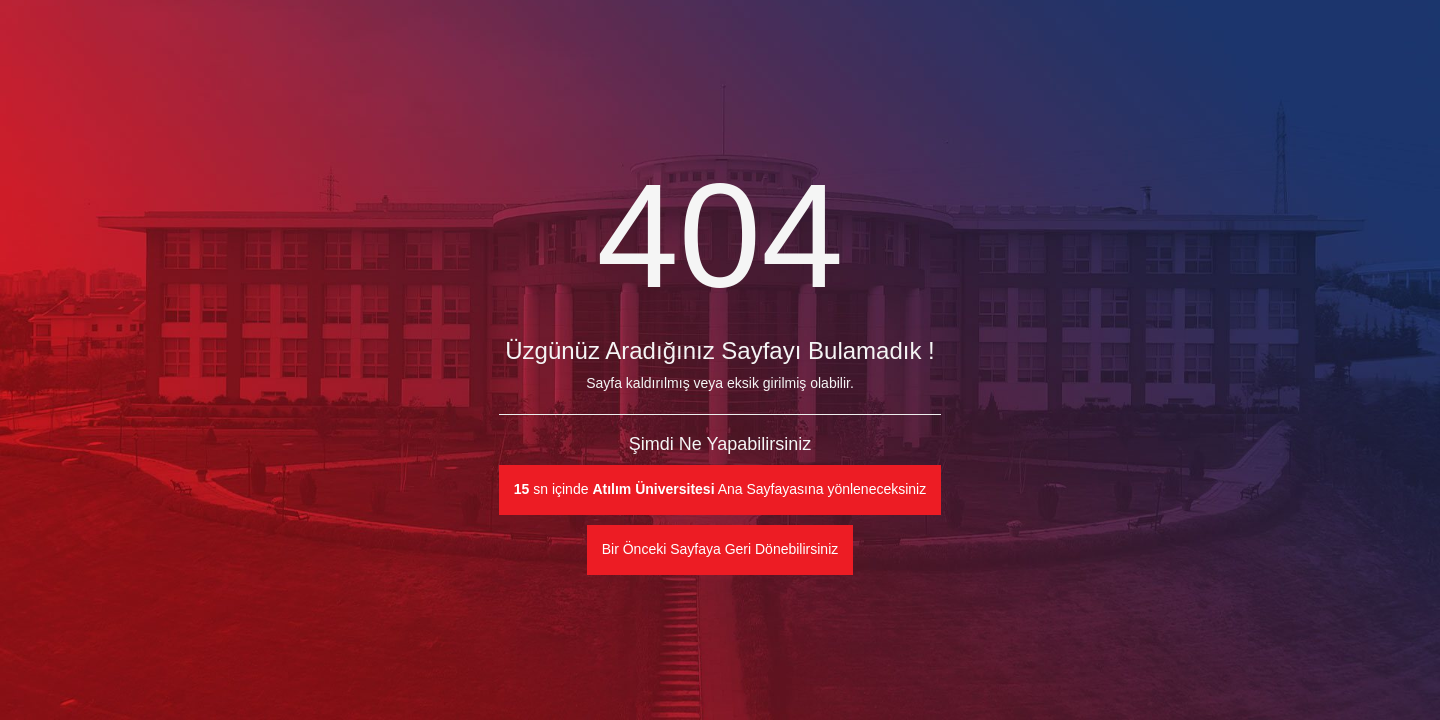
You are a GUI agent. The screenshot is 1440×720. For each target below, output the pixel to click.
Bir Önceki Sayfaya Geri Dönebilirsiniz (720, 549)
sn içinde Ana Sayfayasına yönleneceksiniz (720, 489)
